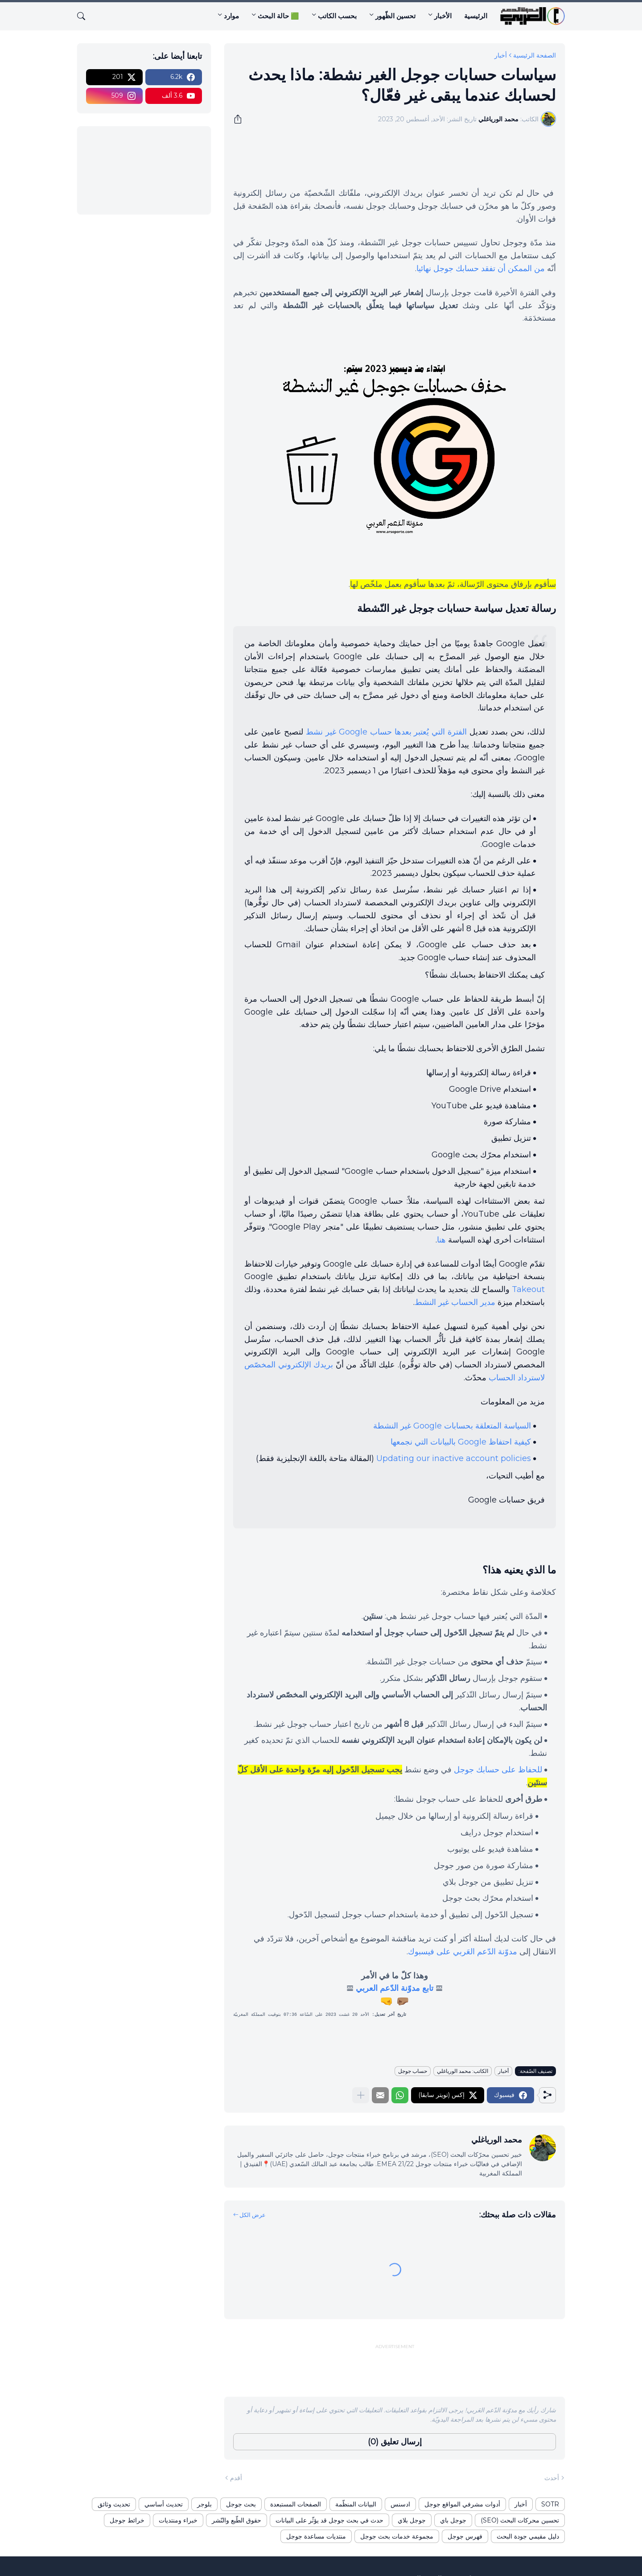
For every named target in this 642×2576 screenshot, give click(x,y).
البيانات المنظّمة (355, 2504)
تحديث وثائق (114, 2504)
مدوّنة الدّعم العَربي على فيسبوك (462, 1952)
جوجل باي (453, 2520)
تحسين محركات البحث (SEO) (520, 2520)
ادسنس (400, 2504)
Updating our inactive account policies (453, 1458)
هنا (441, 1240)
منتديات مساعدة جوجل (316, 2536)
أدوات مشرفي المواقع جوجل (462, 2504)
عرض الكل (252, 2214)
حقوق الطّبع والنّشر (236, 2520)
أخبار (500, 55)
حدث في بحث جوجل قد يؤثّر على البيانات (329, 2520)
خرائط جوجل (127, 2520)
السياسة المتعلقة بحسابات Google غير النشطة (452, 1426)
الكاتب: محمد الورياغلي (462, 2071)
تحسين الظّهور (395, 16)
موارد (231, 16)
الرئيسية (475, 16)
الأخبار (443, 16)
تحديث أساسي (163, 2504)
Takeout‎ (528, 1289)
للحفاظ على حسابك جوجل (498, 1770)
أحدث (551, 2478)
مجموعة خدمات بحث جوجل (396, 2536)
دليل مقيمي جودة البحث (528, 2536)
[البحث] (84, 16)
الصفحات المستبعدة (295, 2504)
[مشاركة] (240, 119)
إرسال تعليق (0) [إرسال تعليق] (395, 2442)
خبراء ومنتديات (178, 2520)
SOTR (550, 2504)
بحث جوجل (241, 2504)
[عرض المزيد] (360, 2095)
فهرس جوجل (465, 2536)
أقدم (236, 2478)
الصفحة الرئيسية (534, 55)
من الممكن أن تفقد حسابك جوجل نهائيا (480, 268)
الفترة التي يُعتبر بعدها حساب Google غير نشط (386, 732)
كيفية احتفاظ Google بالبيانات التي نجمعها (461, 1442)
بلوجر (204, 2504)
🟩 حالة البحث (278, 16)
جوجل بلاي (412, 2520)
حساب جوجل (412, 2071)
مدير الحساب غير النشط (455, 1302)
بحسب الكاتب (337, 16)
